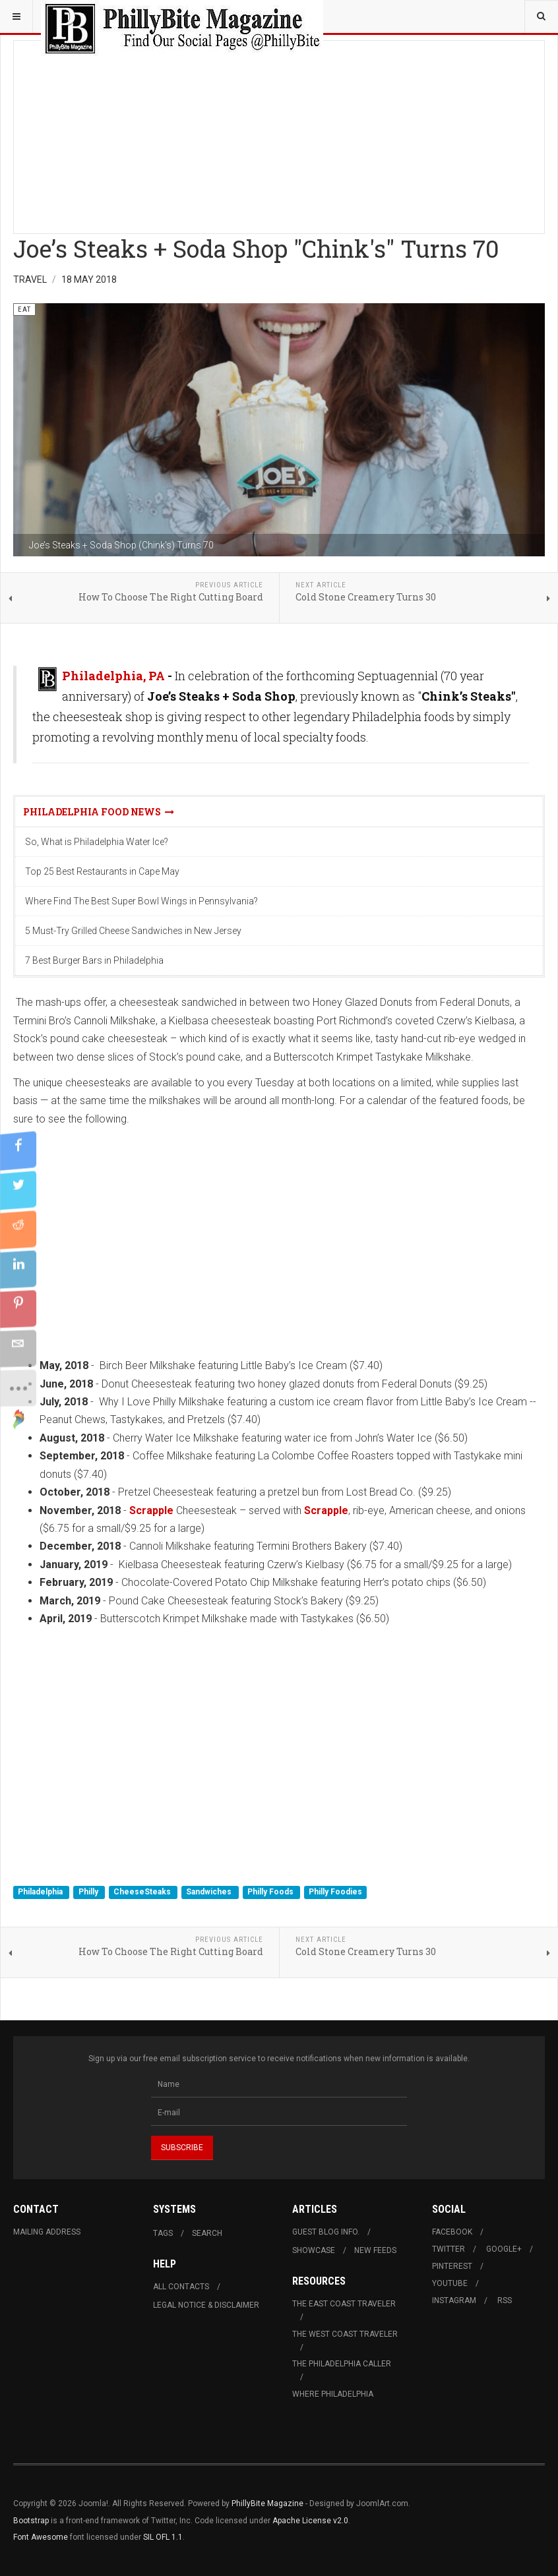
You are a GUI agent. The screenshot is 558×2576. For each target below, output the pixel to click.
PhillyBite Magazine (267, 2503)
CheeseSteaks (143, 1892)
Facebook (452, 2232)
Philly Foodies (335, 1892)
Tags (163, 2233)
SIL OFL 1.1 (163, 2537)
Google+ (504, 2249)
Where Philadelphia (332, 2394)
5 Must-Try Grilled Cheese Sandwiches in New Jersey (133, 930)
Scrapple (151, 1510)
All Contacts (181, 2286)
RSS (504, 2300)
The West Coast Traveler (345, 2334)
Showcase (313, 2250)
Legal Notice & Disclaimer (206, 2305)
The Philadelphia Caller (341, 2363)
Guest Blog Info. (325, 2232)
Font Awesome (40, 2537)
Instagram (454, 2300)
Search (207, 2233)
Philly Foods (271, 1892)
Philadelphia (41, 1892)
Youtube (450, 2283)
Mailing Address (46, 2232)
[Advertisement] (279, 133)
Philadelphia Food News (98, 811)
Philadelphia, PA (113, 676)
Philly (89, 1892)
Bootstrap (31, 2520)
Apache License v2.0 (310, 2520)
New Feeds (375, 2250)
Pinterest (452, 2266)
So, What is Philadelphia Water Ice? (96, 841)
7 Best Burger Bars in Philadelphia (94, 960)
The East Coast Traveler (344, 2303)
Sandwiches (209, 1892)
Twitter (448, 2249)
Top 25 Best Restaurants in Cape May (102, 871)
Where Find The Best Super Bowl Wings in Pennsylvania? (141, 901)
